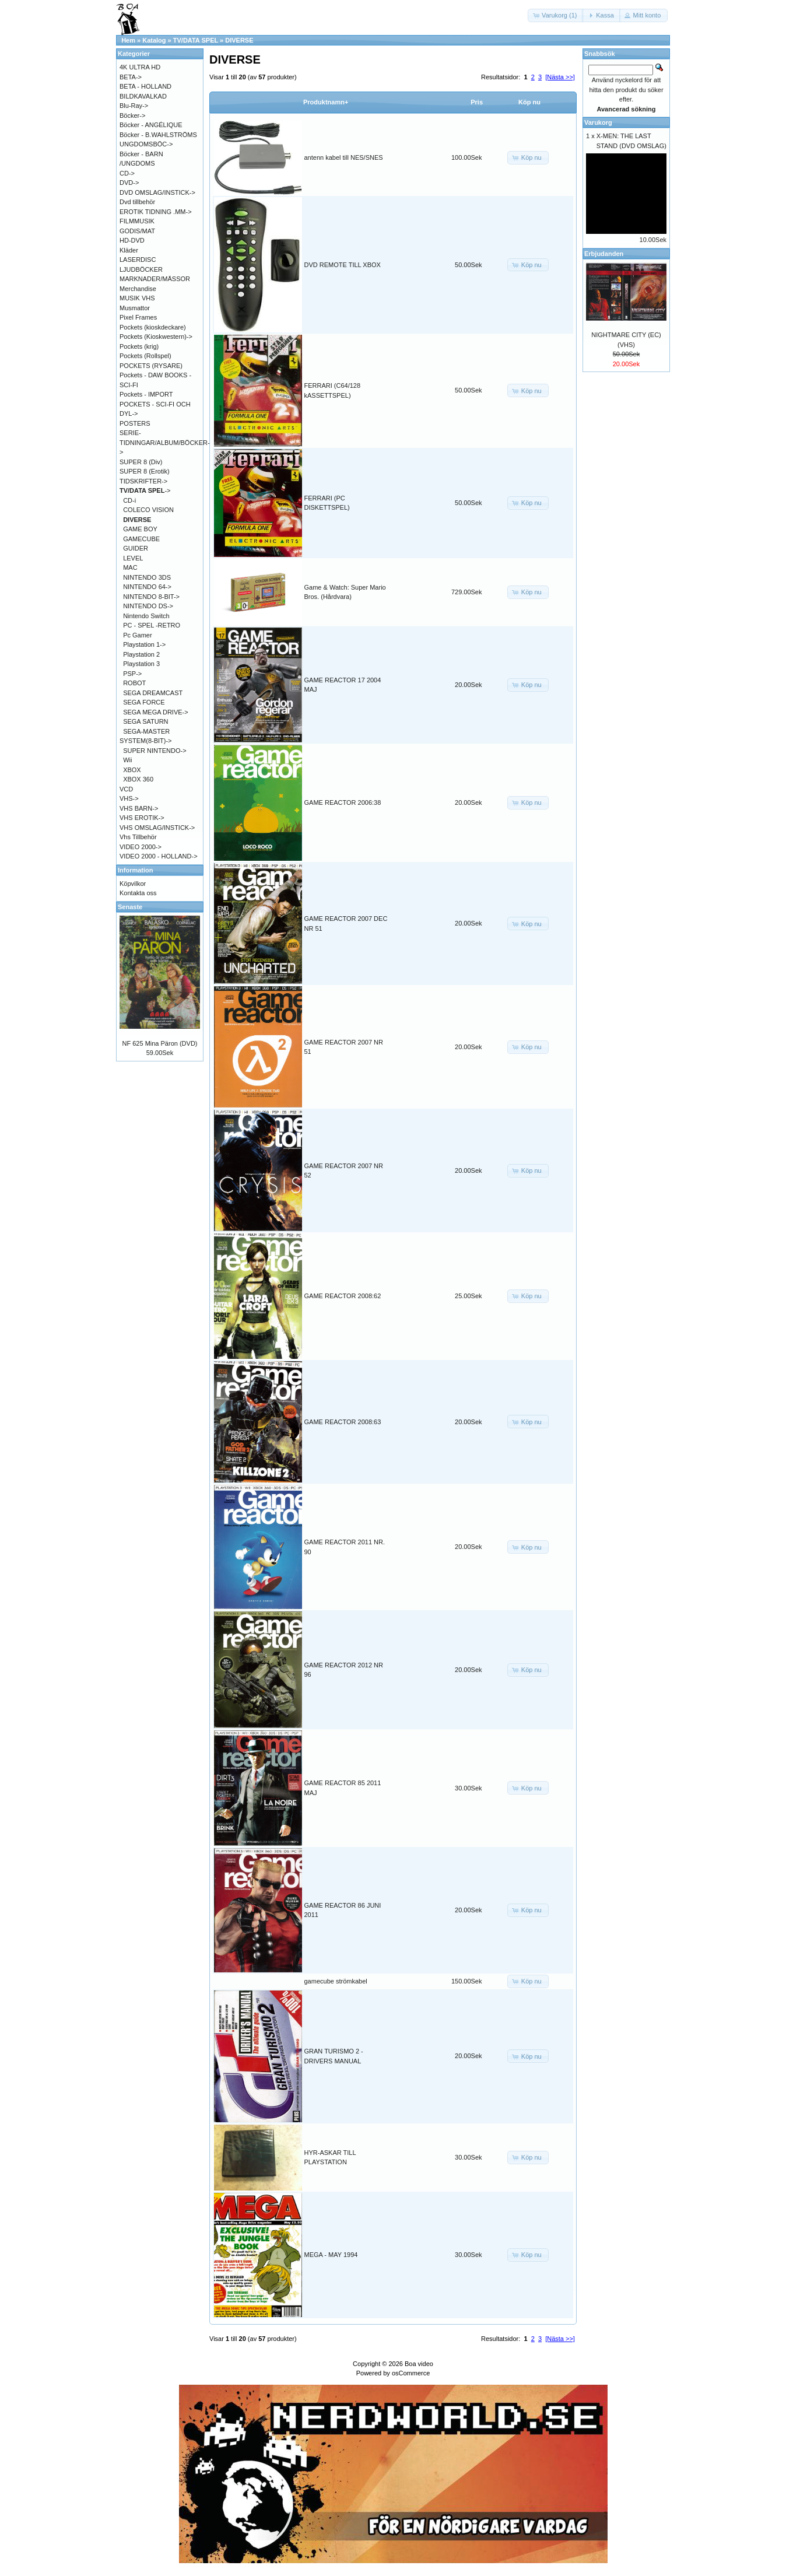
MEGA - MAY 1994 (331, 2254)
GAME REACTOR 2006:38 (342, 802)
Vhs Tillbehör (138, 836)
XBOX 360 (138, 779)
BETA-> (131, 76)
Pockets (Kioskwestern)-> (156, 336)
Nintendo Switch (146, 615)
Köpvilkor (133, 883)
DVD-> (129, 182)
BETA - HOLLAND (145, 86)
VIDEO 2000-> (141, 846)
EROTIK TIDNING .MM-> (156, 211)
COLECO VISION (148, 509)
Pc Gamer (137, 635)
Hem (128, 40)
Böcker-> (132, 115)
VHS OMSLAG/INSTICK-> (157, 827)
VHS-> (129, 798)
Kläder (129, 250)
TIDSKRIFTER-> (143, 481)
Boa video (419, 2363)
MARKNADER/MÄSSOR (155, 278)
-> (145, 490)
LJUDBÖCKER (141, 269)
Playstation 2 (141, 654)
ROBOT (134, 682)
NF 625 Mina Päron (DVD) (160, 1043)
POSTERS (135, 423)
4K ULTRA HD (140, 67)
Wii (127, 759)
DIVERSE (239, 40)
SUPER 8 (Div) (141, 461)
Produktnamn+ (325, 102)
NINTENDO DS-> (148, 605)
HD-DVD (132, 240)
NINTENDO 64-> (147, 586)
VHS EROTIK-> (142, 817)
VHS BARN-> (139, 808)
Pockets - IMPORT (146, 394)
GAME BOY (140, 528)
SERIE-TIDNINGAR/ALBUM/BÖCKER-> (165, 442)
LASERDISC (138, 259)
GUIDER (135, 548)
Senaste (130, 906)
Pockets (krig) (139, 346)
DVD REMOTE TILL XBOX (342, 264)
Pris (477, 102)
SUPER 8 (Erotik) (145, 471)
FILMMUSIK (137, 221)
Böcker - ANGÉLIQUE (151, 124)
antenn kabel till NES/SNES (343, 157)
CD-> (127, 173)
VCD (126, 789)
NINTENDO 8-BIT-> (151, 596)
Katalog (154, 40)
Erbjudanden (603, 253)
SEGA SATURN (145, 721)
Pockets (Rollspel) (145, 355)
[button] (556, 15)
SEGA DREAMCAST (153, 692)
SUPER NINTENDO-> (155, 750)
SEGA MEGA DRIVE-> (155, 712)
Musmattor (135, 307)
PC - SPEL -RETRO (151, 625)
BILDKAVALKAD (143, 96)
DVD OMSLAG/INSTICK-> (157, 192)
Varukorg (598, 122)
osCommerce (411, 2373)
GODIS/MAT (137, 230)
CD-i (129, 500)
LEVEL (133, 558)
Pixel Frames (138, 317)
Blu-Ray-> (134, 105)
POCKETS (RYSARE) (151, 365)
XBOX (132, 769)
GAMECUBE (141, 538)
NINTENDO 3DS (147, 577)
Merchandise (138, 288)
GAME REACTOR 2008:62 (342, 1295)
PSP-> (132, 673)
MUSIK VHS (137, 298)
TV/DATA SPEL (195, 40)
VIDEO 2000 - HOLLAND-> (159, 856)
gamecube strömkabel (335, 1981)
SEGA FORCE (144, 702)
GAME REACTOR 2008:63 (342, 1421)
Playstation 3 (141, 663)
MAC (130, 567)
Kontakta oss (138, 892)
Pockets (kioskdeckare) (153, 327)
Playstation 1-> (144, 644)
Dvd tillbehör (137, 201)
